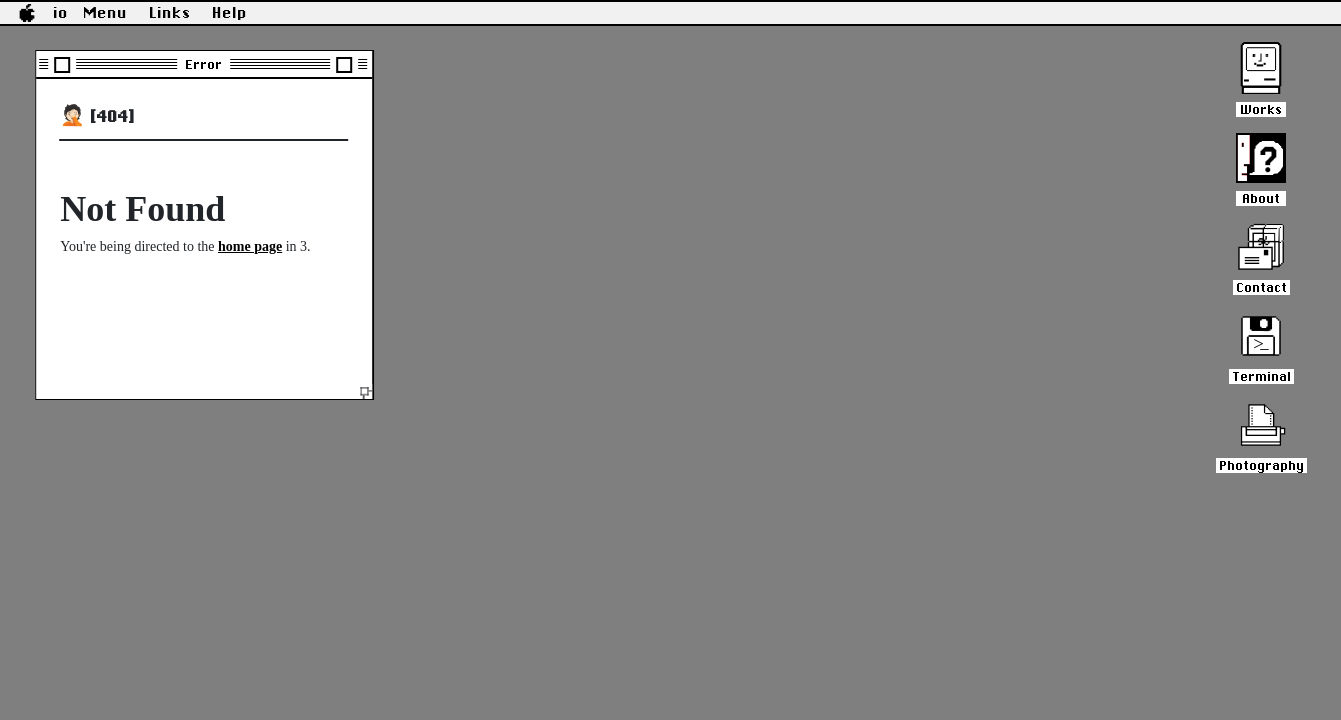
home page (250, 246)
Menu (106, 13)
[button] (27, 13)
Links (170, 13)
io (61, 13)
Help (230, 13)
